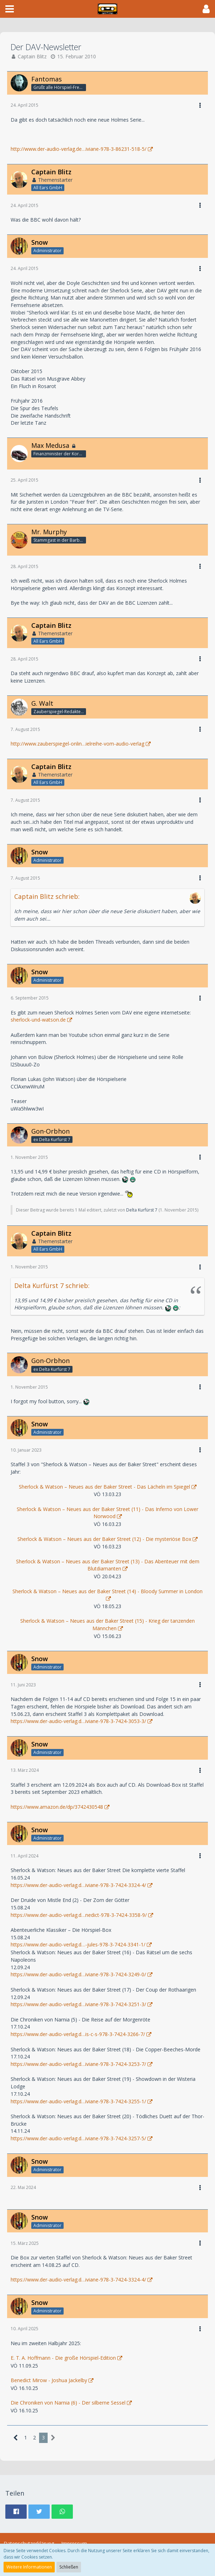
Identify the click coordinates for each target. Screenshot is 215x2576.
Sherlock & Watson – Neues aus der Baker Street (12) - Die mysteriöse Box (104, 1539)
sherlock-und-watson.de (38, 1019)
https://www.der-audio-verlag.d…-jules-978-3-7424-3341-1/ (78, 1944)
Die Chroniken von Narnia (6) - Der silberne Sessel (68, 2402)
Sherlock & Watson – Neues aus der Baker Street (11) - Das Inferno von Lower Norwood (107, 1513)
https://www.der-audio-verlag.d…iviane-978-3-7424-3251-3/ (78, 2004)
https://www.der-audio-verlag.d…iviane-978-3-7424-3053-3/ (78, 1721)
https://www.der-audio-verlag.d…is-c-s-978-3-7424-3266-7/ (78, 2034)
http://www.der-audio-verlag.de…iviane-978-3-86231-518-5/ (78, 148)
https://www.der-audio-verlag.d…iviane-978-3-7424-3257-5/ (78, 2138)
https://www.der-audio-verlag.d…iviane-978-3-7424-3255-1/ (78, 2101)
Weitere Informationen (29, 2567)
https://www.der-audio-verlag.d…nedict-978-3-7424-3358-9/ (79, 1915)
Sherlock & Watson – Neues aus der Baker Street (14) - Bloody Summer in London (107, 1591)
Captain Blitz (32, 56)
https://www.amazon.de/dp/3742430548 (57, 1806)
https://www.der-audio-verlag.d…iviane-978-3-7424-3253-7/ (78, 2064)
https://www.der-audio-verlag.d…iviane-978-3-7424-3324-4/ (78, 1885)
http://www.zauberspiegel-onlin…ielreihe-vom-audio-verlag (77, 743)
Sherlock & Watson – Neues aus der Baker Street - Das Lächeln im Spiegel (104, 1486)
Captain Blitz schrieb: (47, 896)
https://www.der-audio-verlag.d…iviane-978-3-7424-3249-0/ (78, 1974)
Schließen (68, 2567)
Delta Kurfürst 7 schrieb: (52, 1285)
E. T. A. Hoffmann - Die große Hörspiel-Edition (63, 2357)
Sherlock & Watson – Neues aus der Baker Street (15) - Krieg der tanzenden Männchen (107, 1624)
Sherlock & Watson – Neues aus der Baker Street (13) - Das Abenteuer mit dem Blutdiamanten (107, 1565)
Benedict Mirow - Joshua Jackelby (49, 2380)
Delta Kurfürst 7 (141, 1210)
